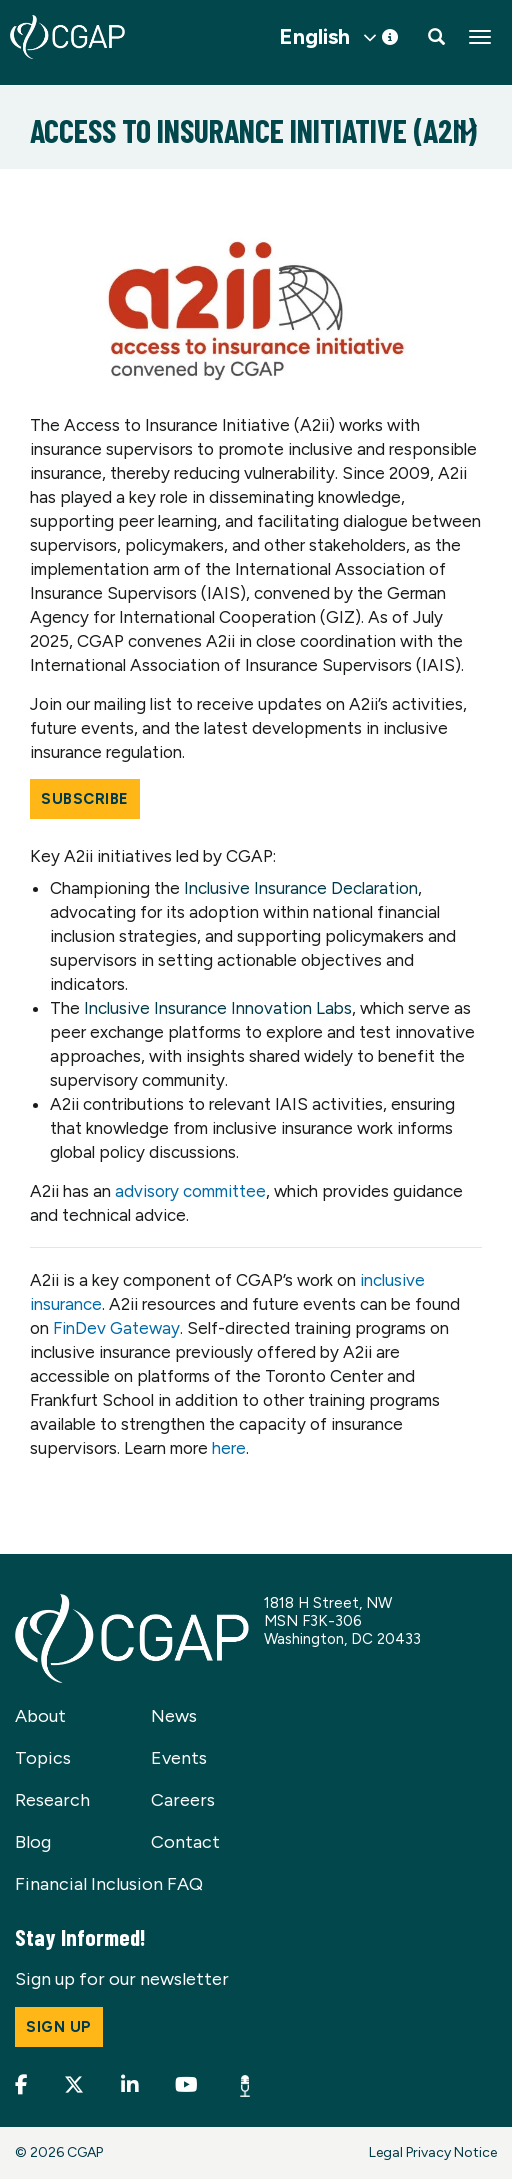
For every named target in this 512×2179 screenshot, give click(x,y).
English (314, 37)
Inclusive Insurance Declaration (301, 888)
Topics (43, 1758)
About (40, 1716)
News (174, 1716)
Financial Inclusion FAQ (109, 1884)
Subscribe (85, 799)
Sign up (59, 2027)
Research (52, 1800)
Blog (33, 1842)
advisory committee (190, 1191)
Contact (185, 1842)
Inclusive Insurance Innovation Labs (218, 1008)
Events (179, 1758)
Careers (183, 1800)
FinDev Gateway (116, 1328)
